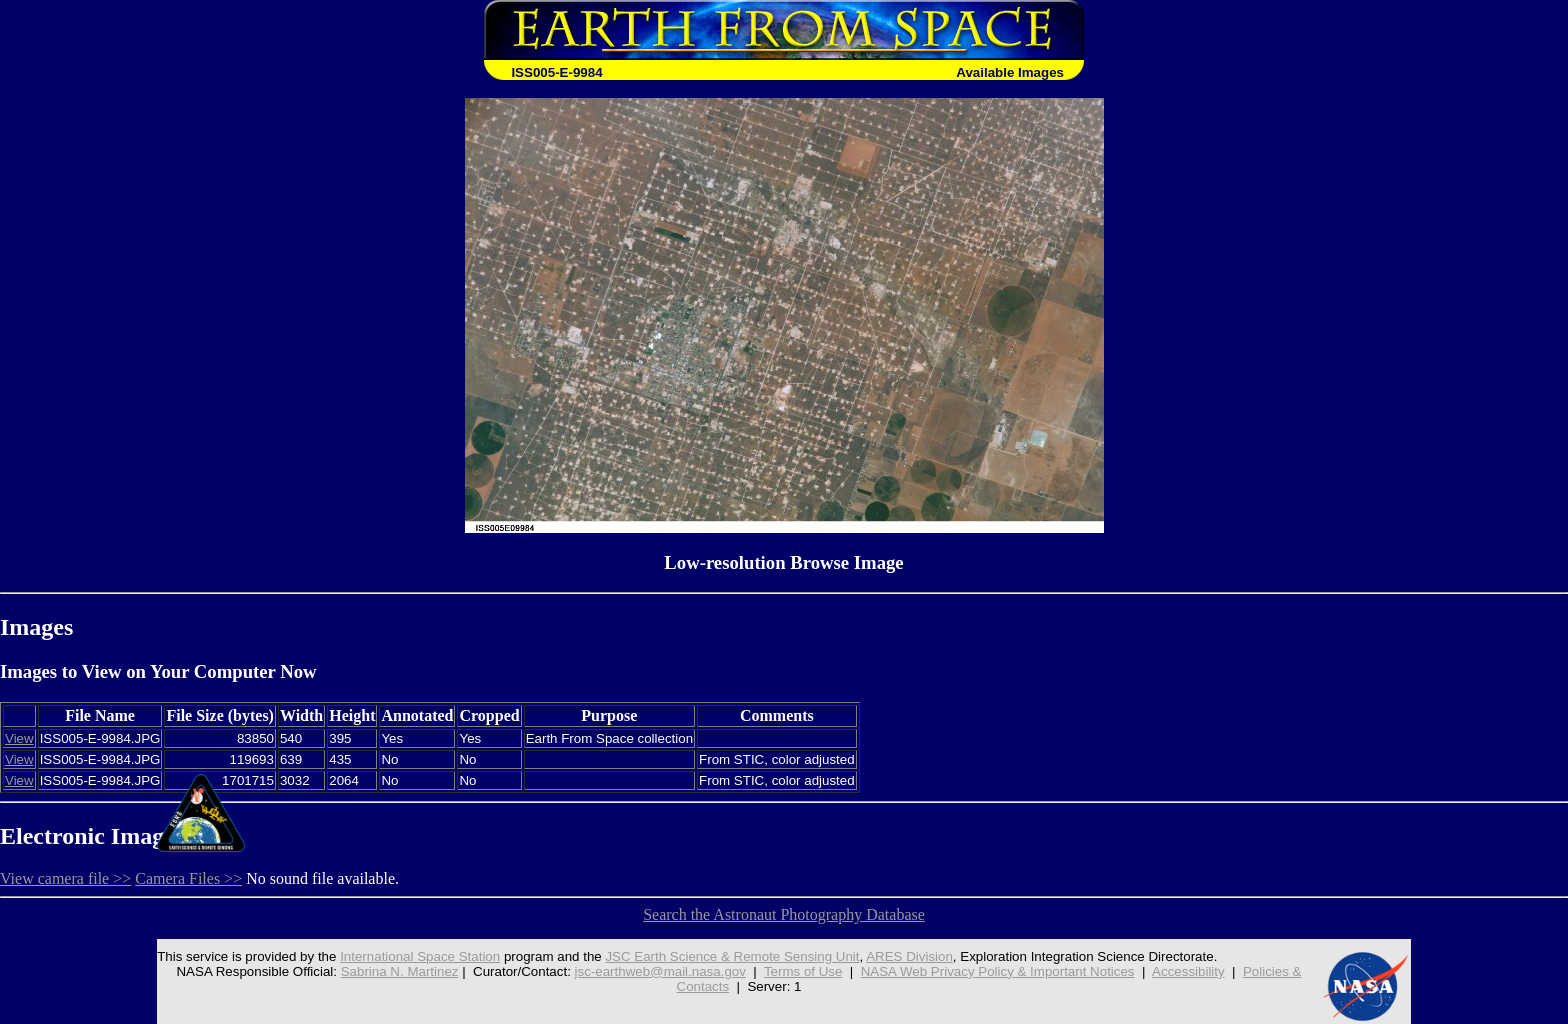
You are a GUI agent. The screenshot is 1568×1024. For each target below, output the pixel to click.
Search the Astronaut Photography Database (784, 914)
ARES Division (909, 956)
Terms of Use (803, 971)
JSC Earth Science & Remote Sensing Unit (732, 956)
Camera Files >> (188, 878)
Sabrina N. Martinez (400, 971)
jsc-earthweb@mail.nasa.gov (660, 971)
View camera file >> (65, 878)
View (19, 738)
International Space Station (420, 956)
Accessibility (1188, 971)
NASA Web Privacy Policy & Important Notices (998, 971)
